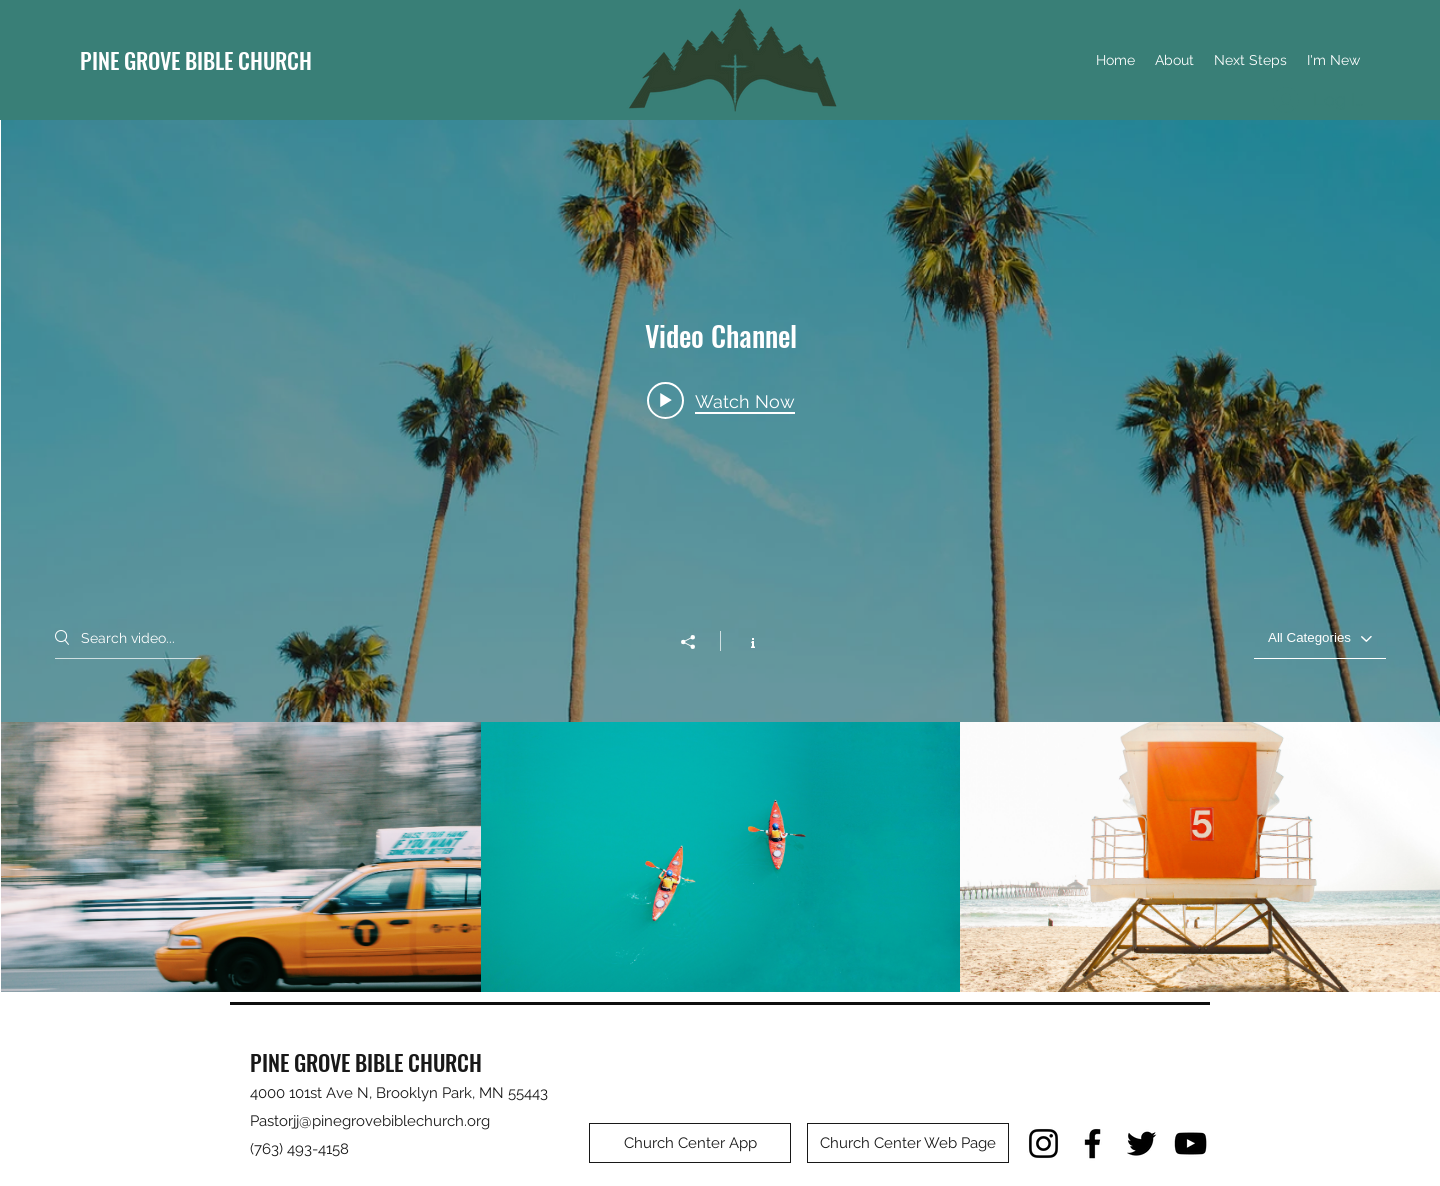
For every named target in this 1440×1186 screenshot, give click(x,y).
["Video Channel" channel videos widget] (720, 556)
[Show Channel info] (742, 641)
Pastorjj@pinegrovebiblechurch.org (370, 1121)
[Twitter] (1141, 1143)
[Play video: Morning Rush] (721, 401)
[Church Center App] (690, 1143)
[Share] (698, 642)
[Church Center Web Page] (908, 1143)
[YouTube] (1190, 1143)
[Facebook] (1092, 1143)
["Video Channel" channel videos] (720, 857)
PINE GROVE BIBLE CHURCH (196, 60)
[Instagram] (1043, 1143)
